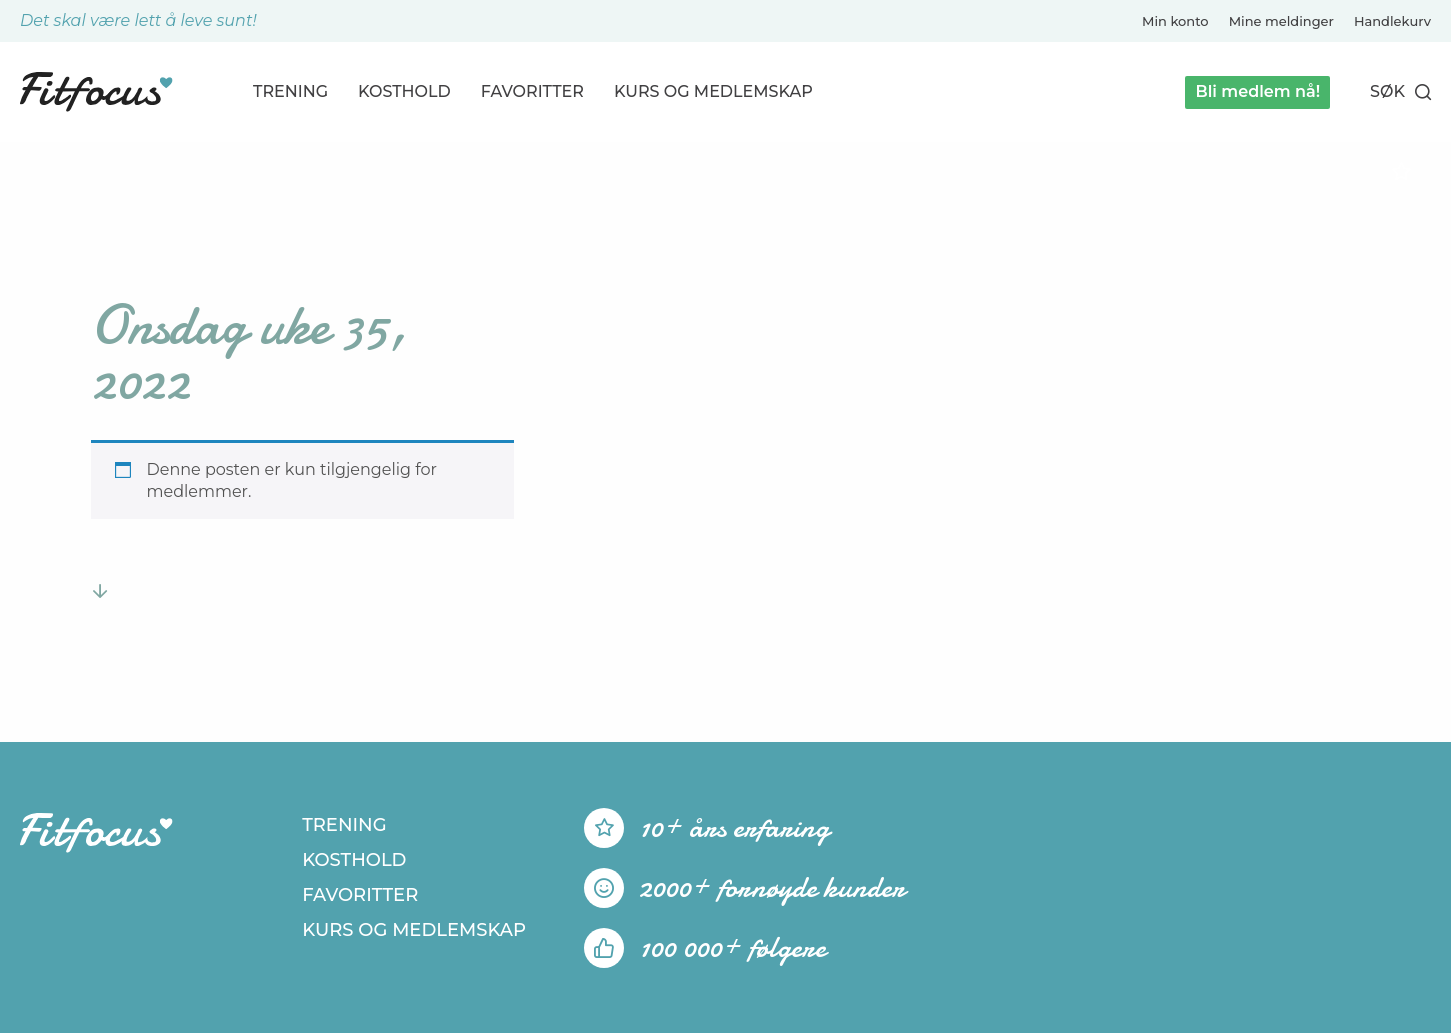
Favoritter (532, 91)
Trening (290, 91)
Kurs (713, 91)
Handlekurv (1392, 21)
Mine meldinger (1281, 21)
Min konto (1175, 21)
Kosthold (404, 91)
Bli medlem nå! (1257, 91)
